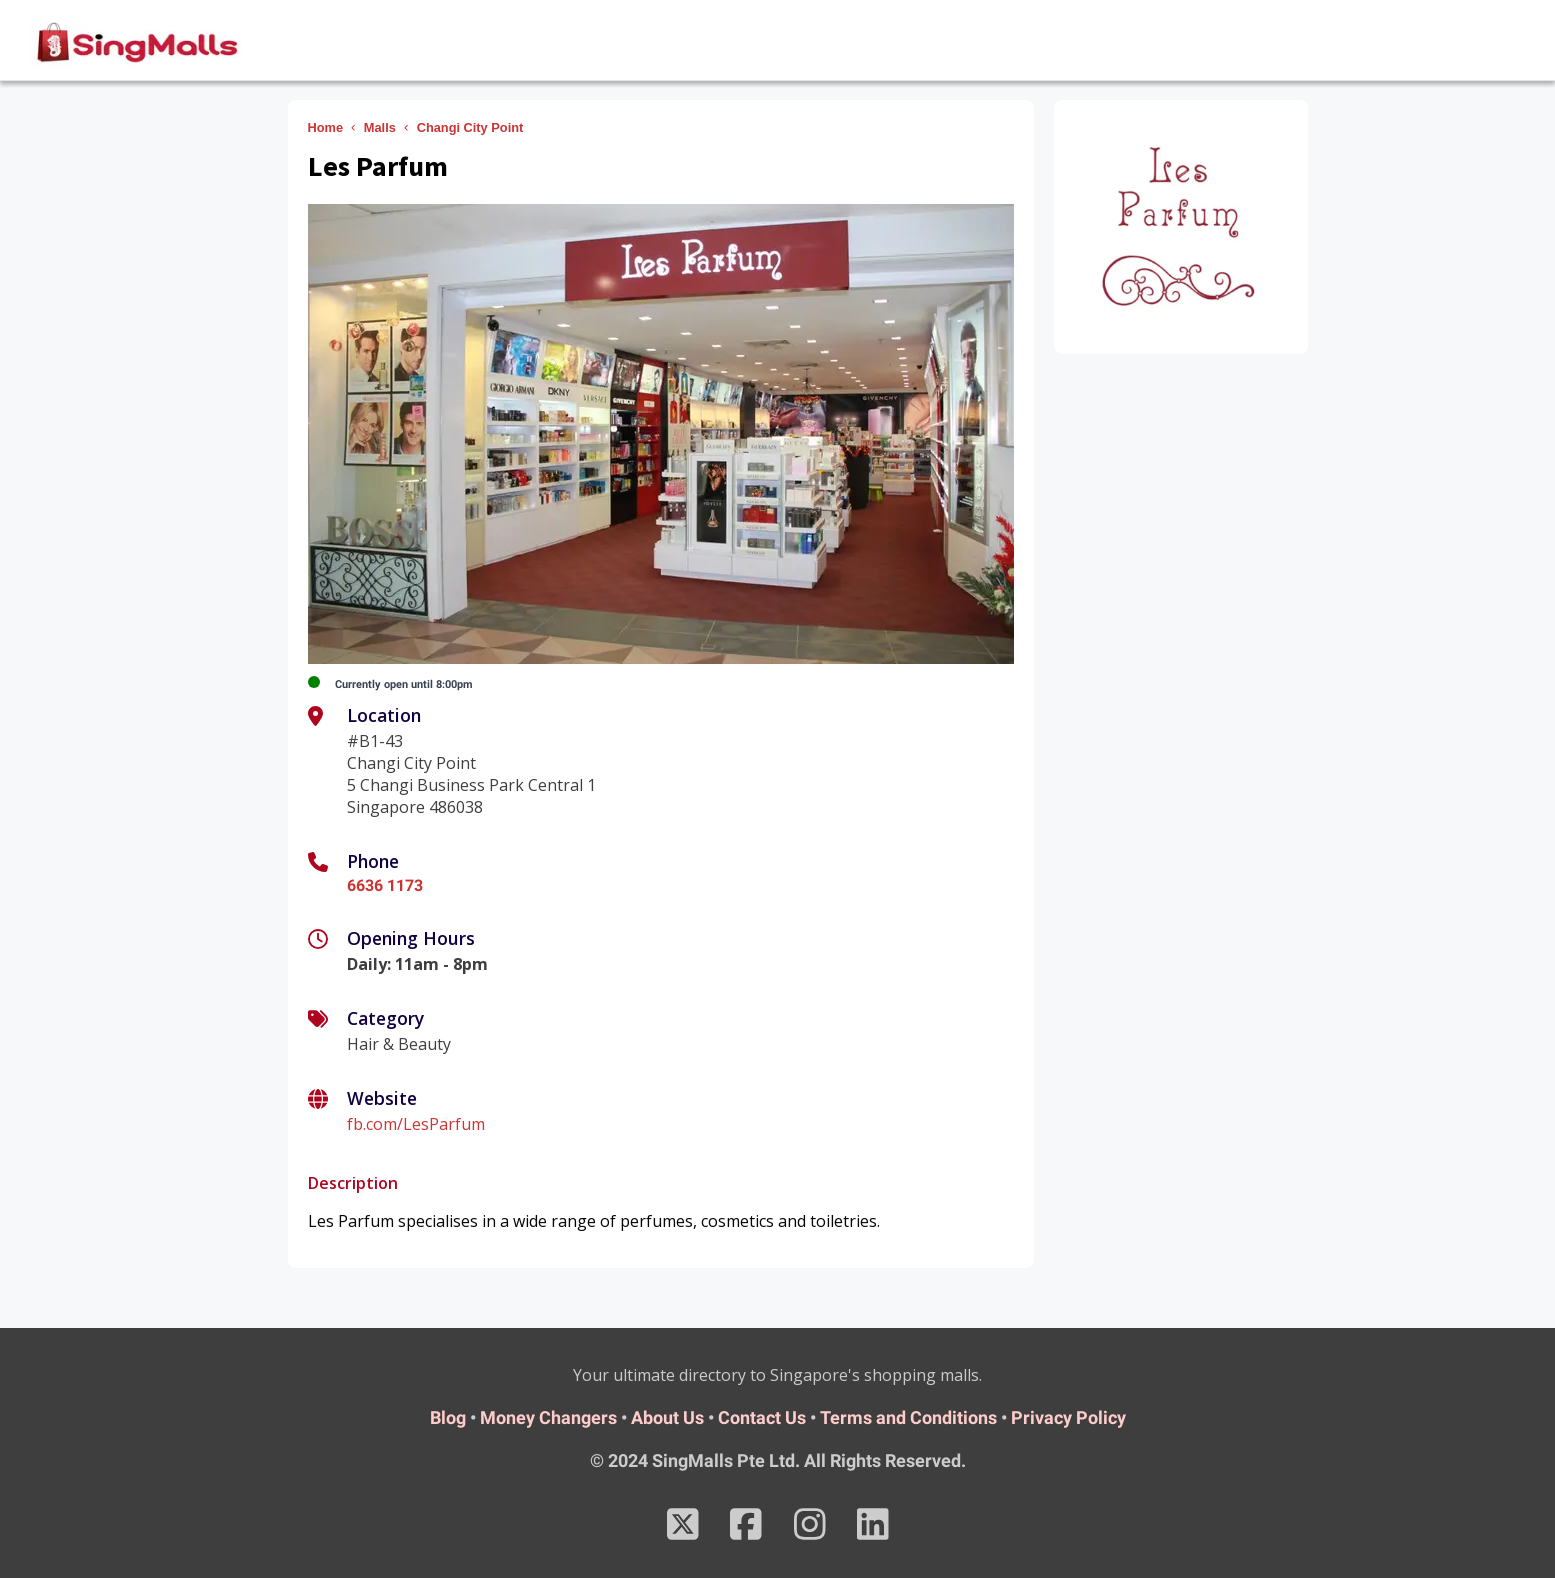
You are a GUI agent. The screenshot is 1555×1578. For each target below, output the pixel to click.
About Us (667, 1417)
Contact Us (762, 1417)
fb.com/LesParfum (416, 1124)
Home (326, 127)
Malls (380, 127)
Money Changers (548, 1417)
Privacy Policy (1068, 1417)
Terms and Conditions (908, 1417)
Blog (448, 1417)
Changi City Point (470, 127)
